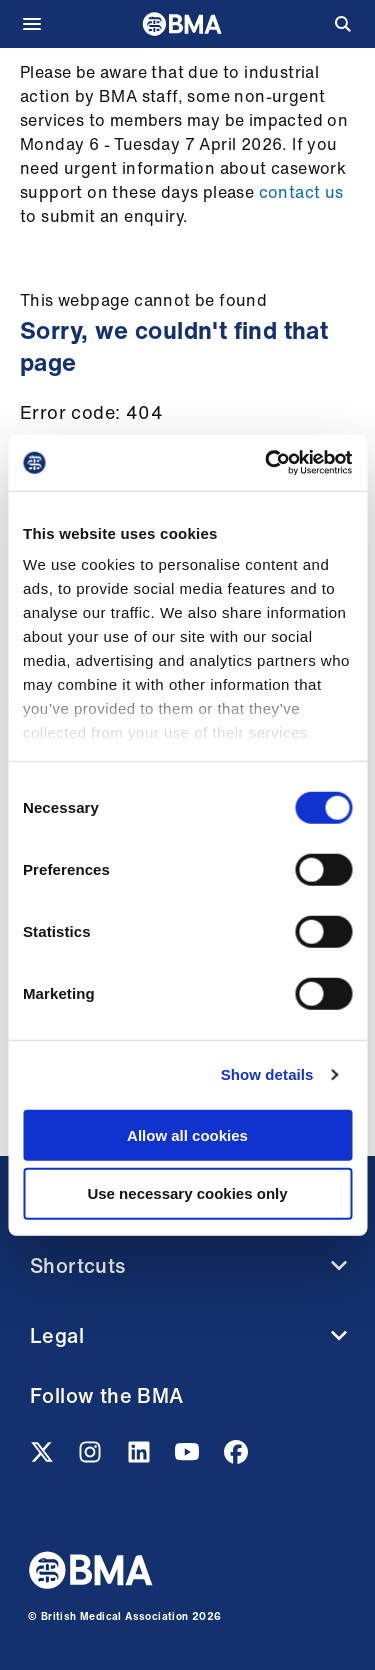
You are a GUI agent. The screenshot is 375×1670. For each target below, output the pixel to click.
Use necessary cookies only (187, 1193)
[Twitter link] (44, 1458)
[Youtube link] (189, 1458)
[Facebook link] (236, 1458)
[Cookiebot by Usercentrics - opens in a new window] (267, 463)
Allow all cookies (187, 1134)
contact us (301, 192)
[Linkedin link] (141, 1458)
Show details (267, 1074)
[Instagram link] (92, 1458)
